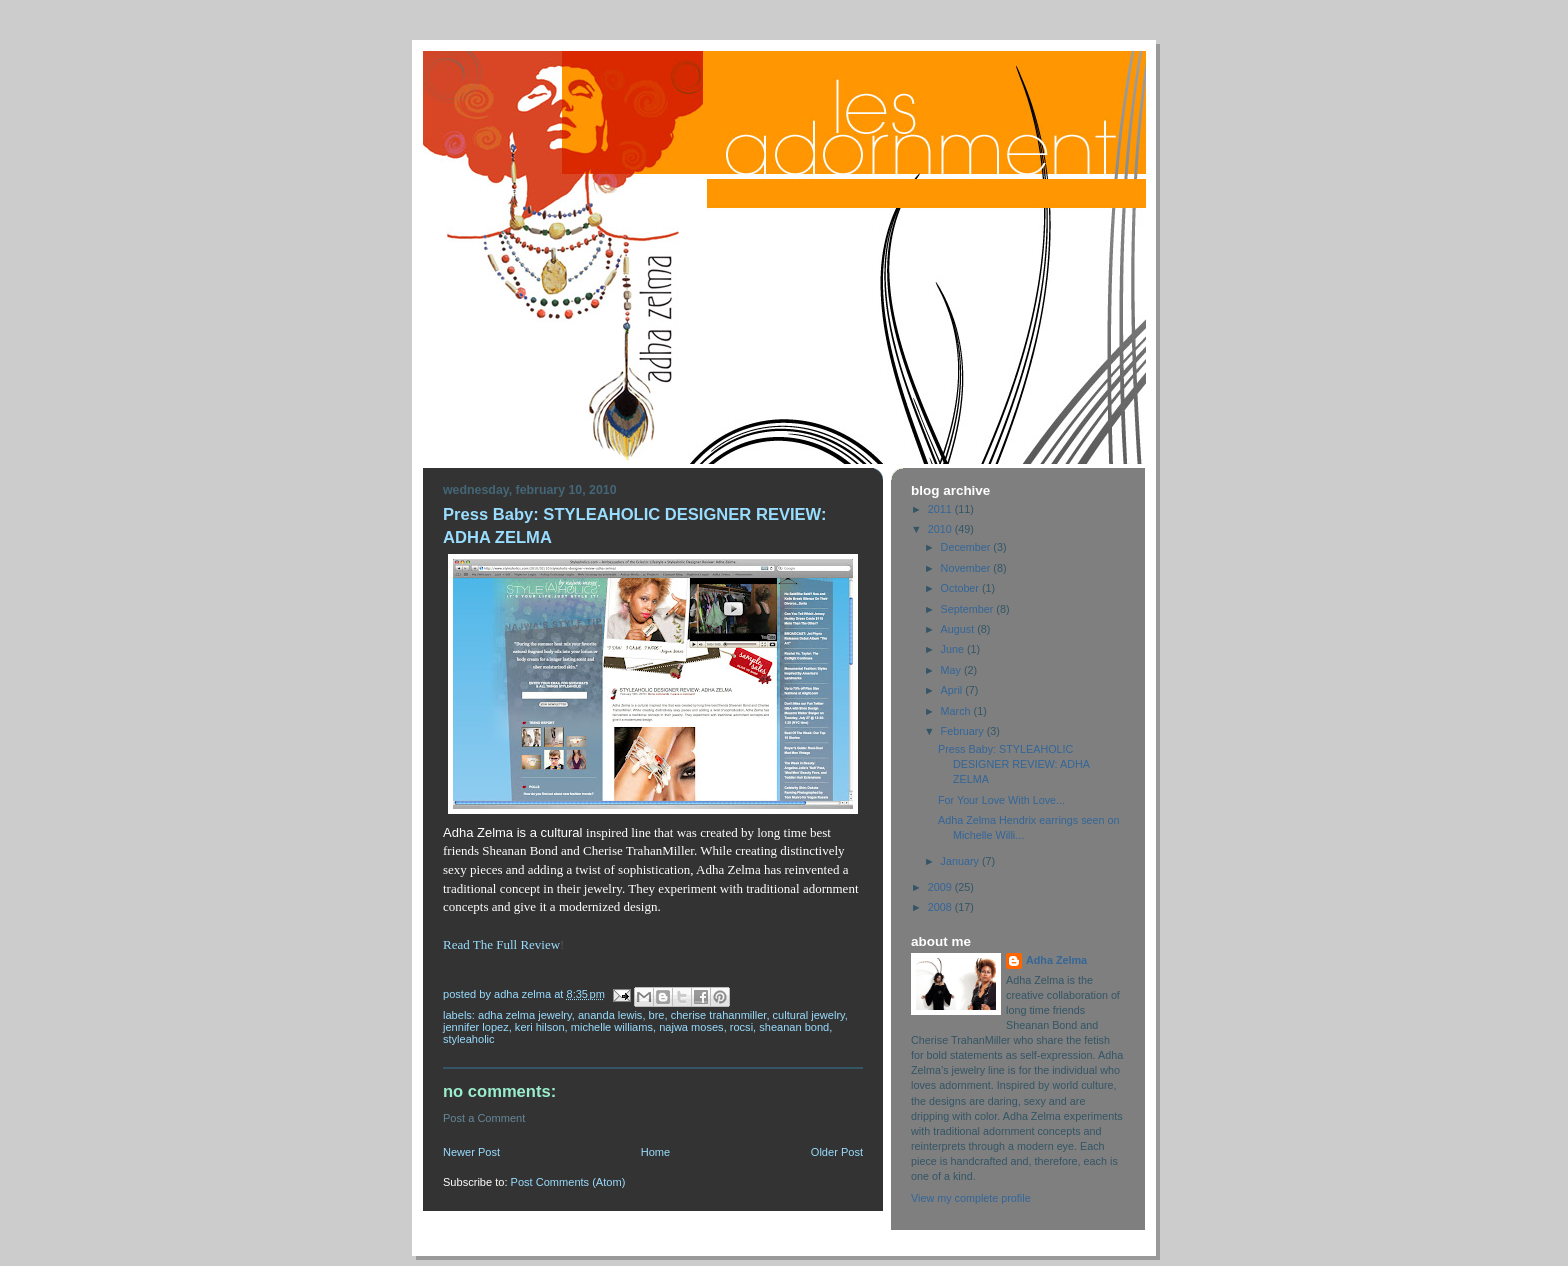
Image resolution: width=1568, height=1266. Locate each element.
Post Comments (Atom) (568, 1182)
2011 (941, 509)
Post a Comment (484, 1118)
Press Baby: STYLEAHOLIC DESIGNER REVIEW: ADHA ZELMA (1013, 764)
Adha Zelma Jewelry (525, 1015)
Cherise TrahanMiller (719, 1015)
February (964, 731)
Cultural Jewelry (809, 1015)
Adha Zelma (1056, 960)
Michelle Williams (612, 1027)
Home (655, 1152)
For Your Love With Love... (1001, 800)
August (959, 629)
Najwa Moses (691, 1027)
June (954, 649)
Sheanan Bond (794, 1027)
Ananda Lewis (610, 1015)
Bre (657, 1015)
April (953, 690)
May (952, 670)
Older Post (837, 1152)
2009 (941, 887)
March (957, 711)
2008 (941, 907)
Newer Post (471, 1152)
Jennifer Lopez (476, 1027)
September (969, 609)
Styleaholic (469, 1039)
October (961, 588)
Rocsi (741, 1027)
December (967, 547)
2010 (941, 529)
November (967, 568)
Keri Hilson (540, 1027)
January (961, 861)
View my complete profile (971, 1198)
